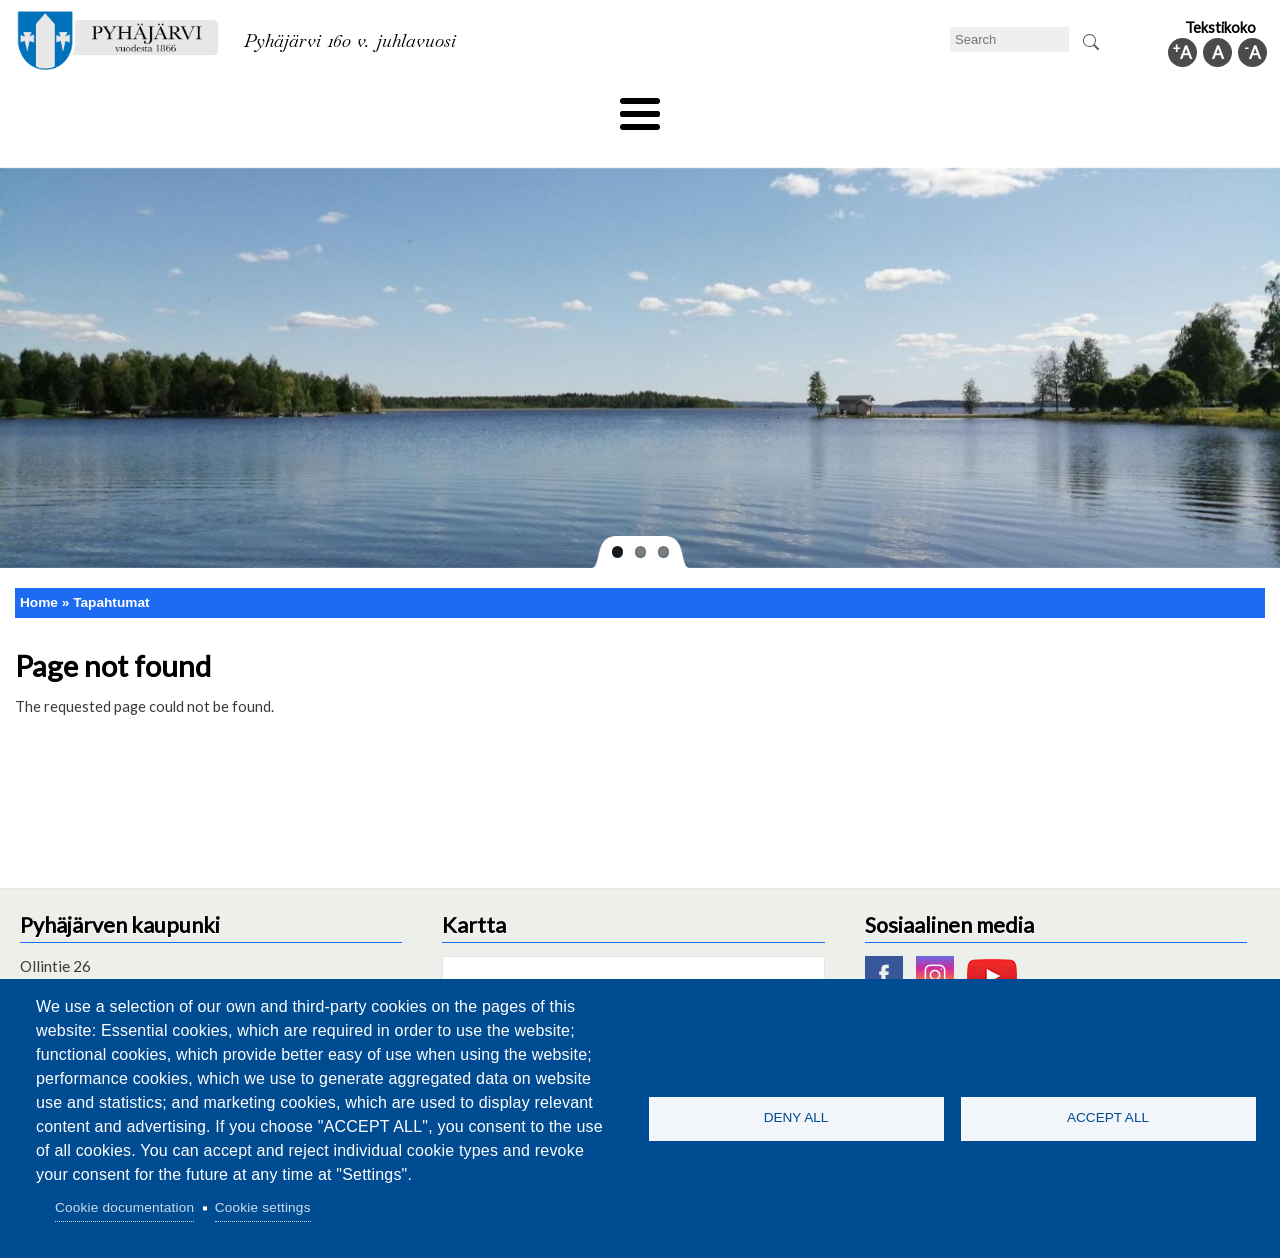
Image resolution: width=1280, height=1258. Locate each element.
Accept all (1108, 1117)
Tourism (727, 107)
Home (39, 568)
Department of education (309, 107)
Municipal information (1163, 107)
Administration (1004, 107)
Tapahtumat (111, 568)
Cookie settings (263, 1207)
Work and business (854, 107)
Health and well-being (591, 107)
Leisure (457, 107)
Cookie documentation (124, 1207)
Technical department (116, 107)
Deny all (796, 1117)
